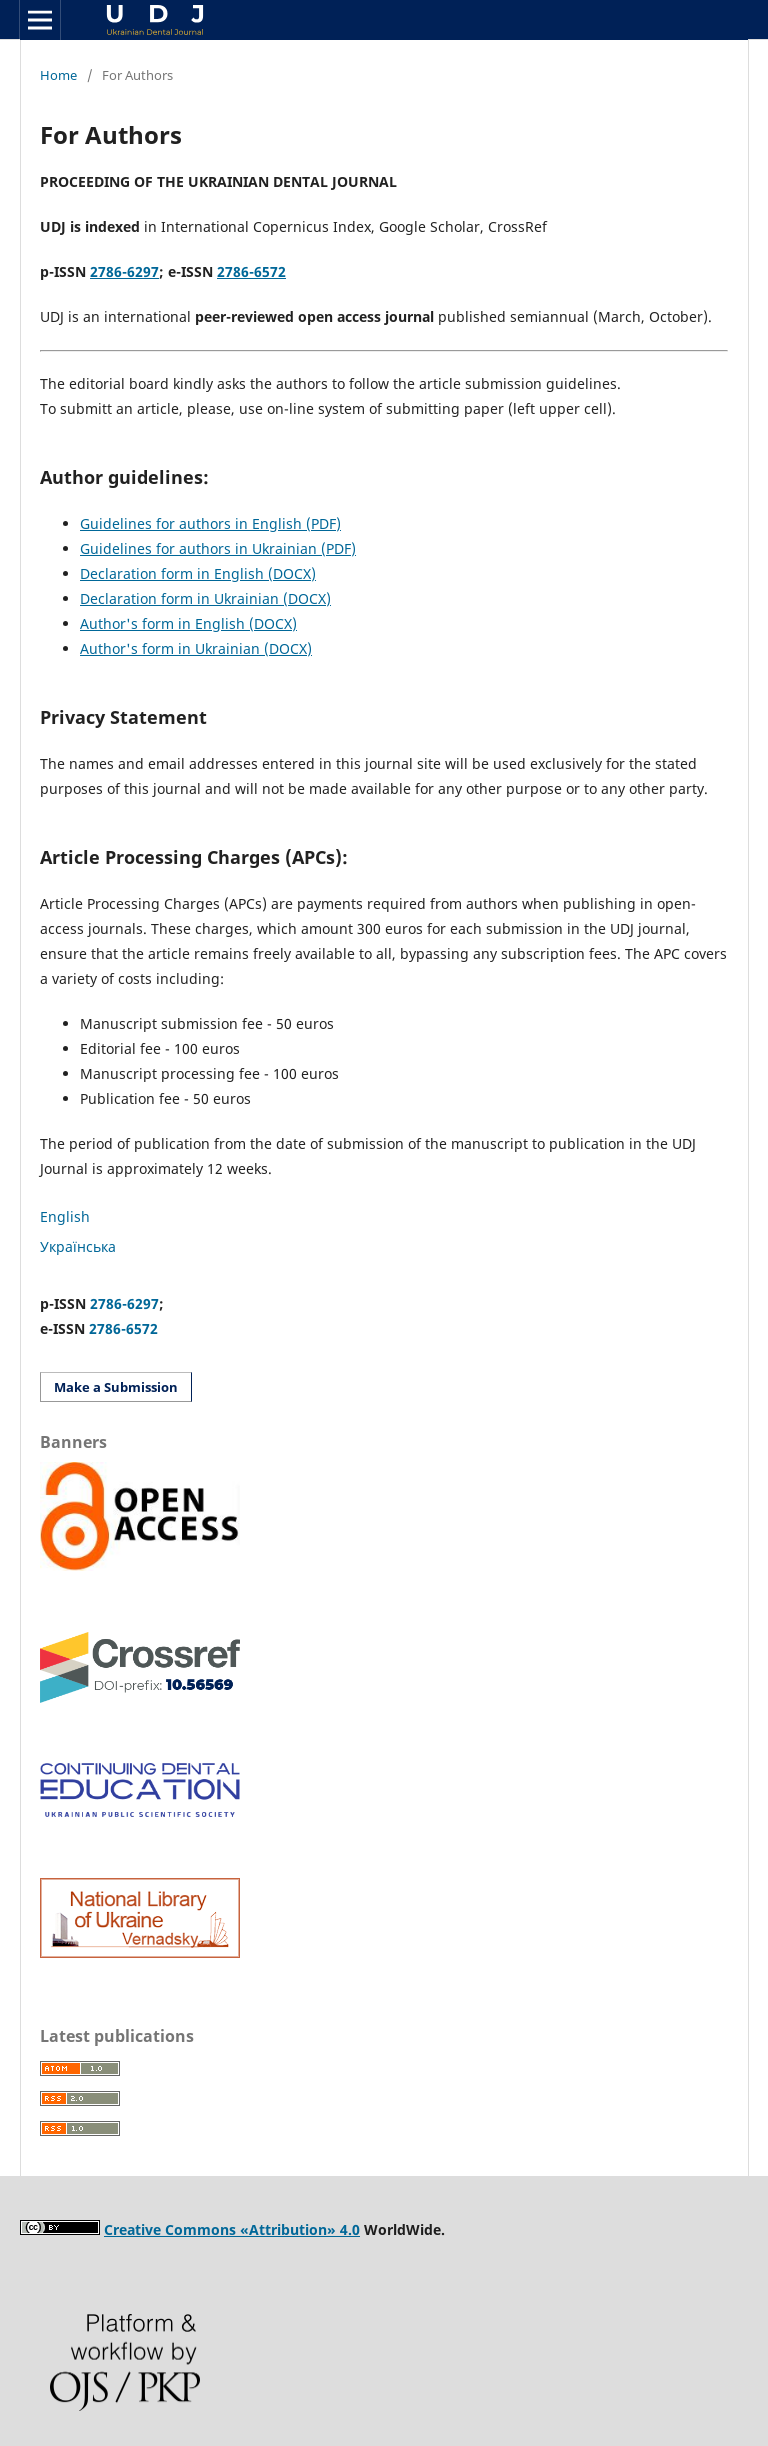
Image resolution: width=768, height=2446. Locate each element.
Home (58, 75)
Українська (78, 1246)
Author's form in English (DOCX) (188, 623)
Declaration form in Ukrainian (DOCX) (205, 598)
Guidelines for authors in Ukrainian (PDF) (218, 548)
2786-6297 (124, 271)
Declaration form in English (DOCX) (198, 573)
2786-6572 (123, 1328)
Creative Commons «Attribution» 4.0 (232, 2229)
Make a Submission (116, 1387)
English (65, 1216)
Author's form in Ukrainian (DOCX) (196, 648)
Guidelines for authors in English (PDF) (210, 523)
